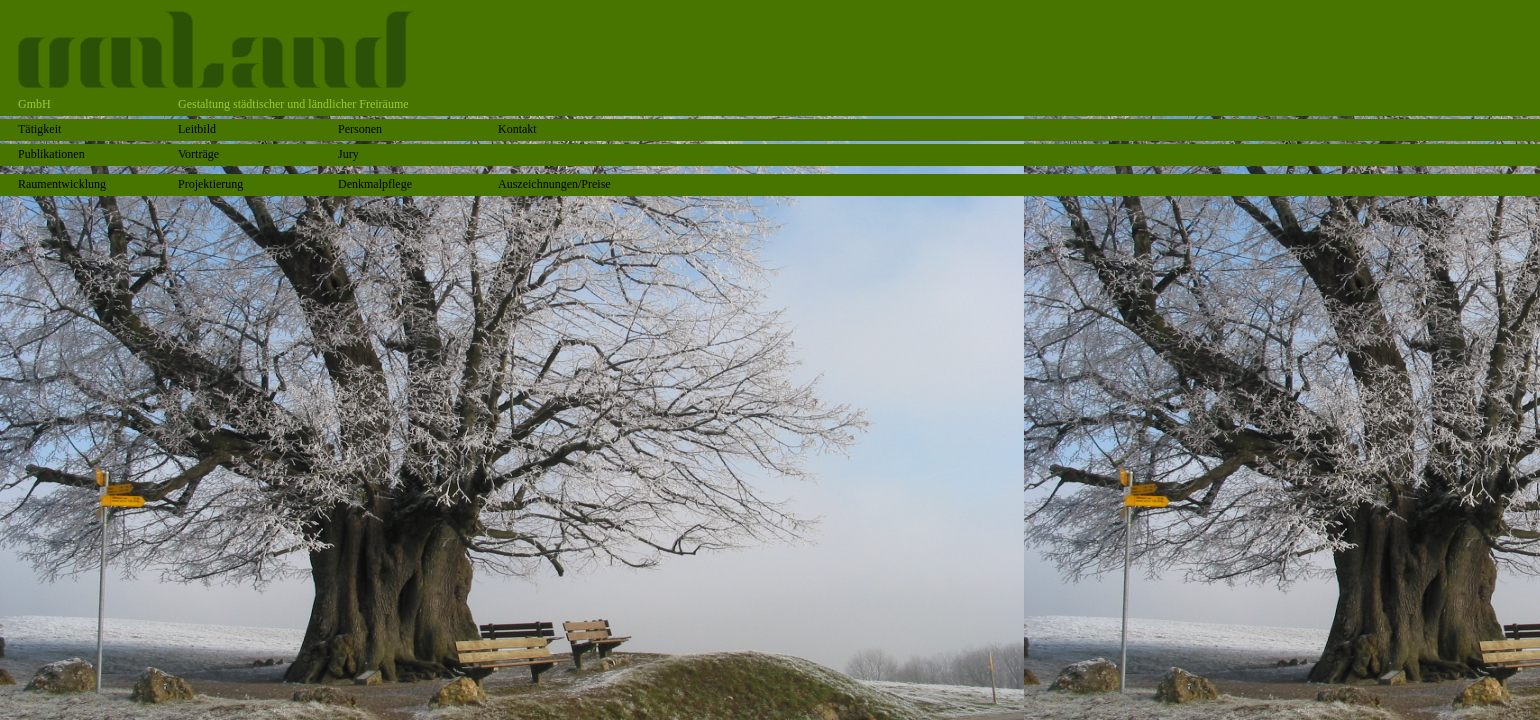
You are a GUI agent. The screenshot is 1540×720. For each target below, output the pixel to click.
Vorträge (198, 154)
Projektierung (210, 184)
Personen (360, 129)
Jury (348, 154)
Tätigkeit (39, 129)
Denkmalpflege (375, 184)
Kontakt (517, 129)
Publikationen (51, 154)
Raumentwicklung (62, 184)
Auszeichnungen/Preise (554, 184)
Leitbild (197, 129)
